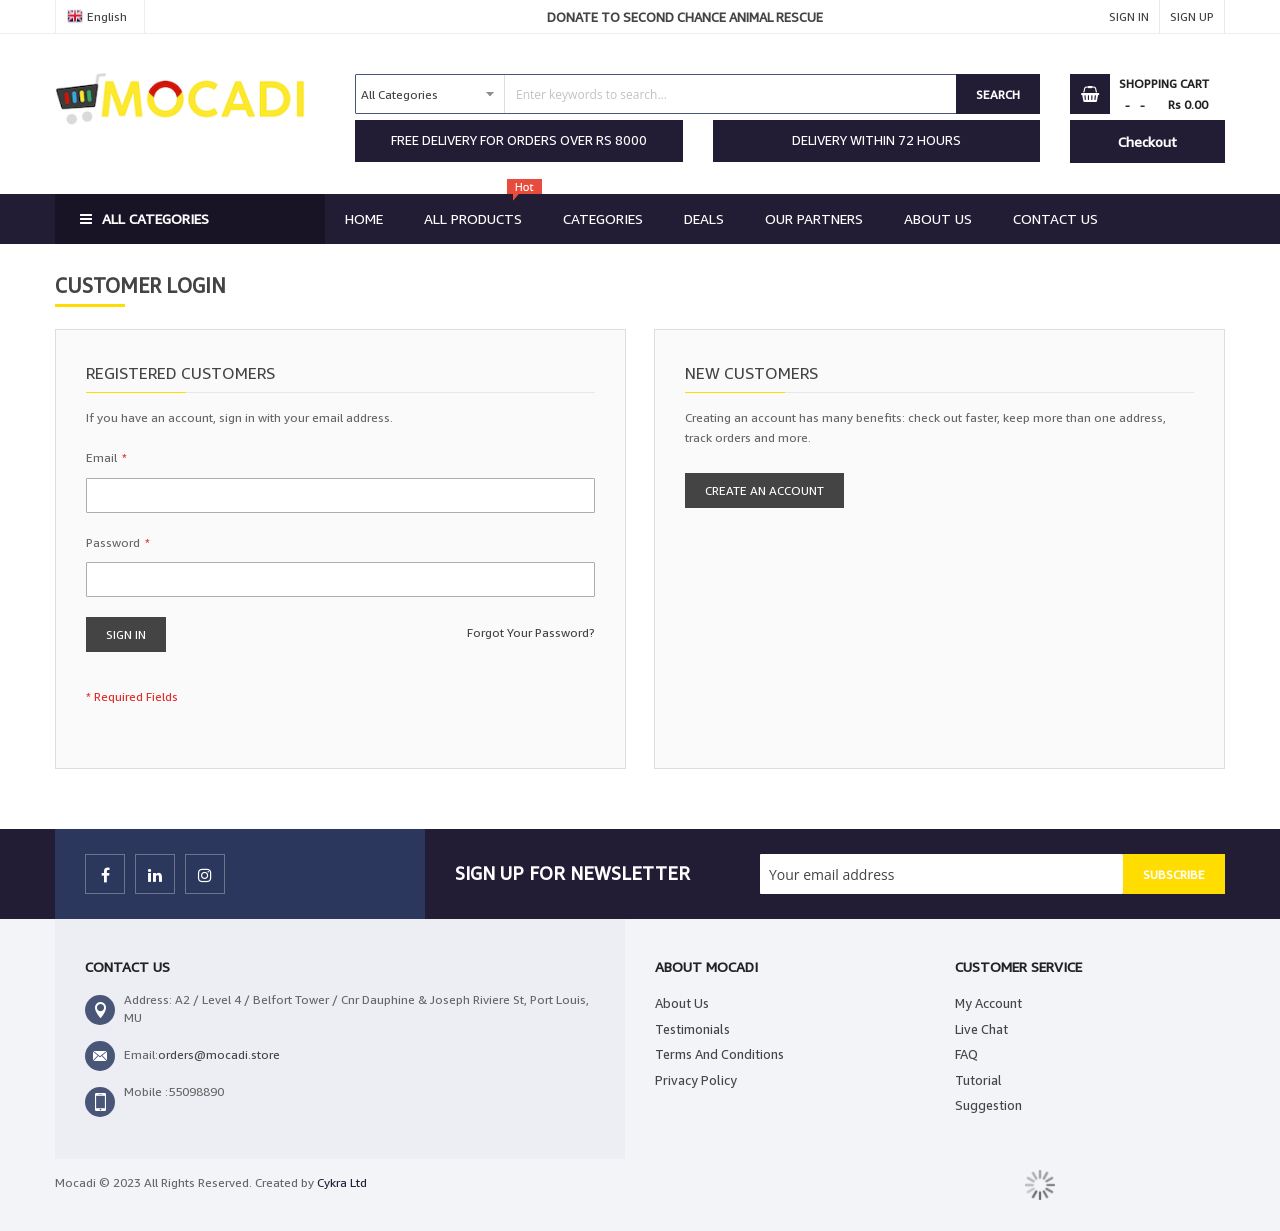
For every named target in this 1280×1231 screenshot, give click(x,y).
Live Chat (981, 1029)
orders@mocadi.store (219, 1054)
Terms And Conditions (719, 1054)
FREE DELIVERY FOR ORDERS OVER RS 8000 (519, 140)
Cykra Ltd (342, 1182)
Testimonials (692, 1029)
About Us (682, 1003)
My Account (988, 1003)
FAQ (966, 1054)
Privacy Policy (696, 1080)
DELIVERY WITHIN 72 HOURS (876, 140)
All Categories (155, 218)
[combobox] (656, 94)
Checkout (1147, 141)
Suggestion (988, 1105)
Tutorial (978, 1080)
